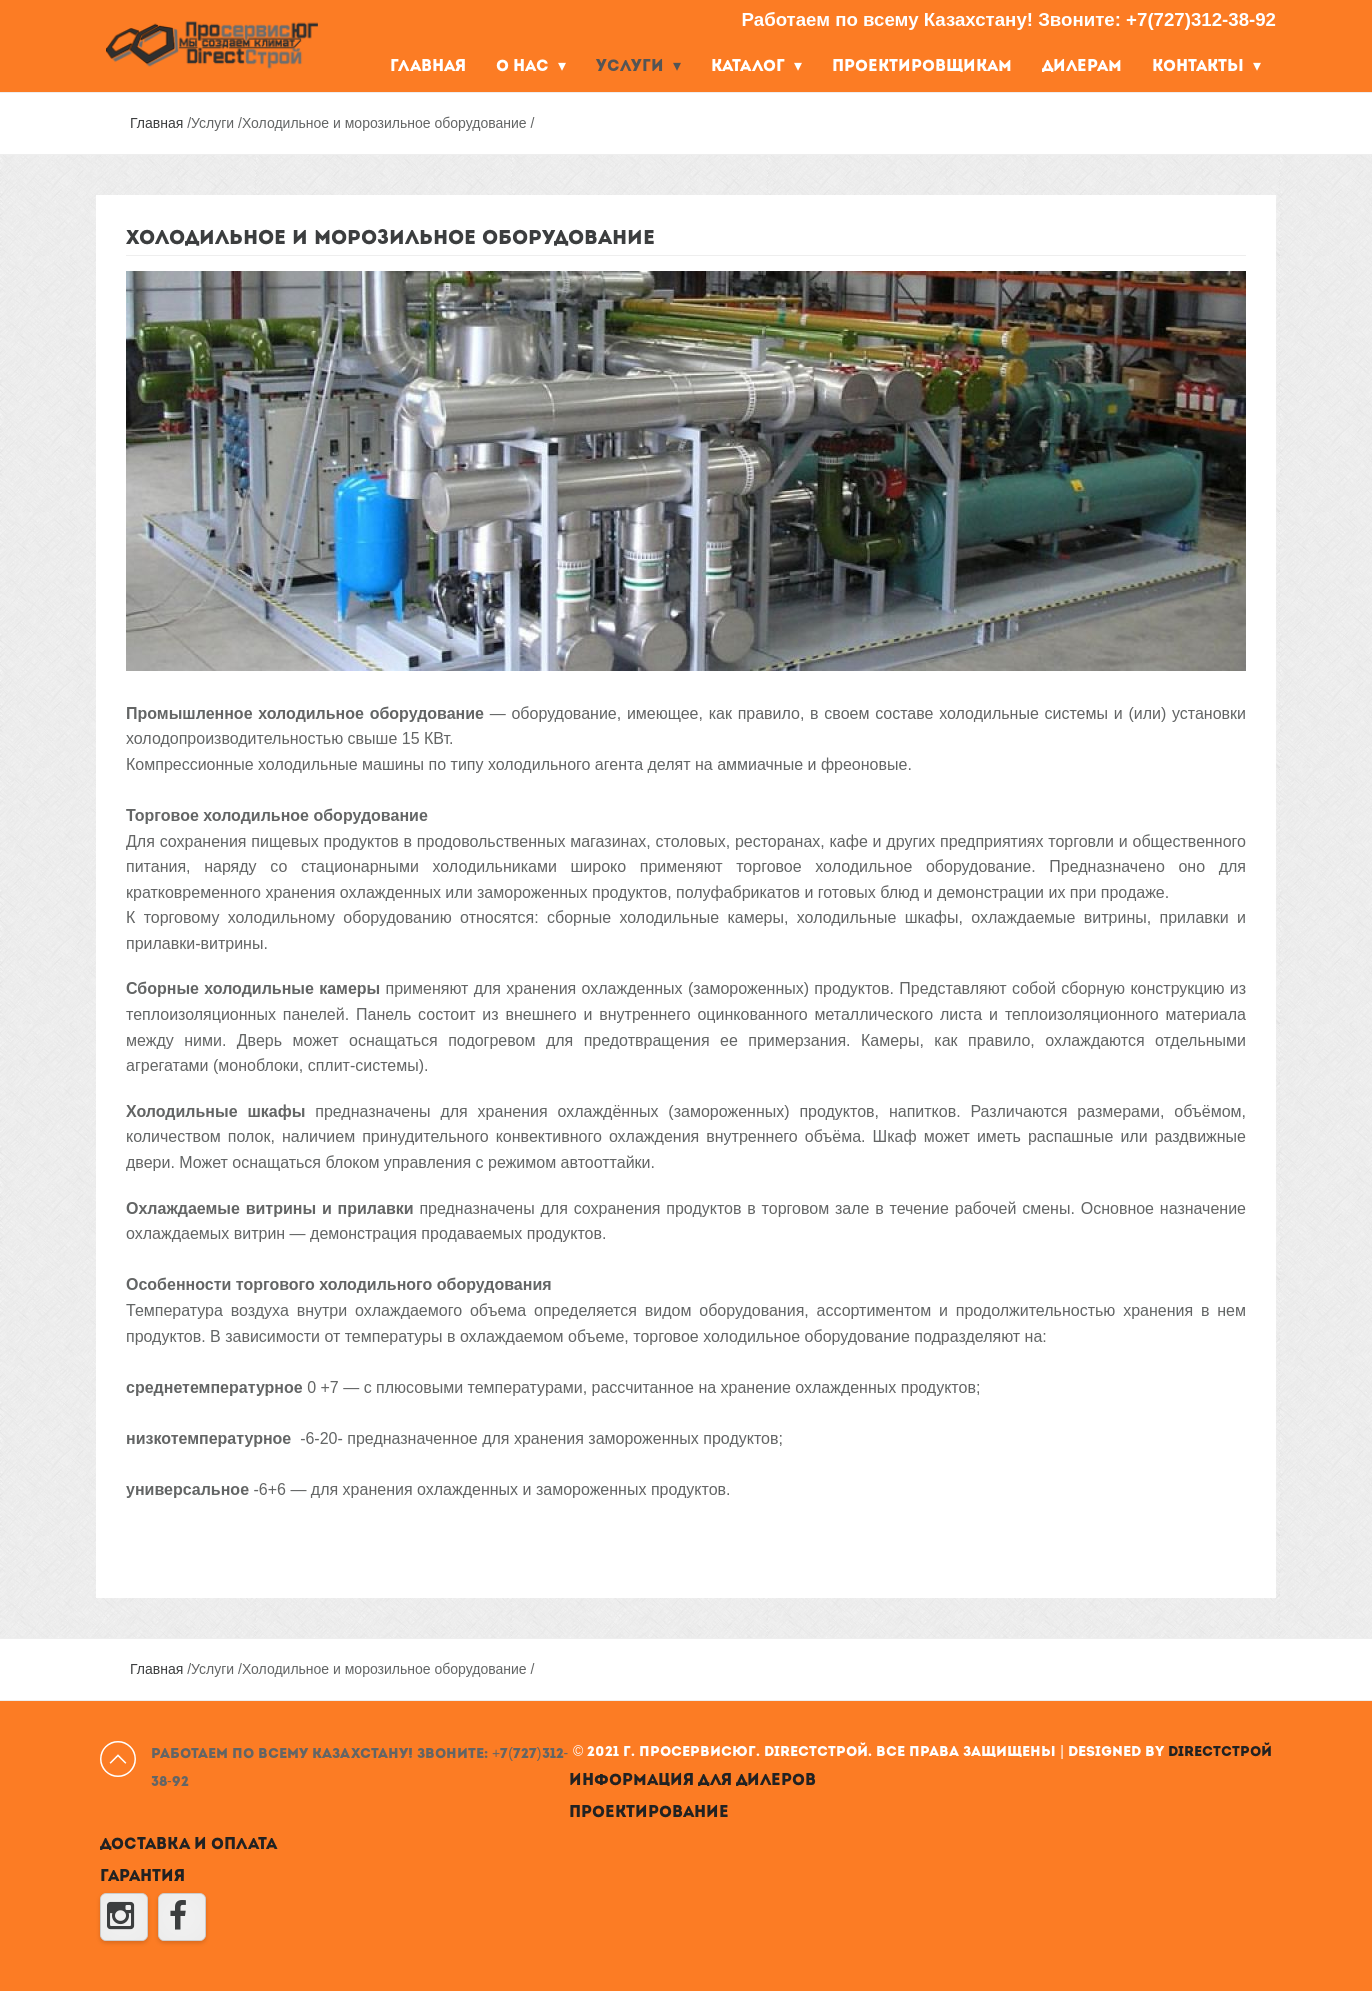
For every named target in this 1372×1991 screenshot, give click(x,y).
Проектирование (649, 1813)
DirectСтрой (1220, 1752)
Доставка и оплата (188, 1845)
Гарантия (142, 1877)
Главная (428, 67)
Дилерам (1082, 67)
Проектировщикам (922, 67)
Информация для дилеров (692, 1781)
